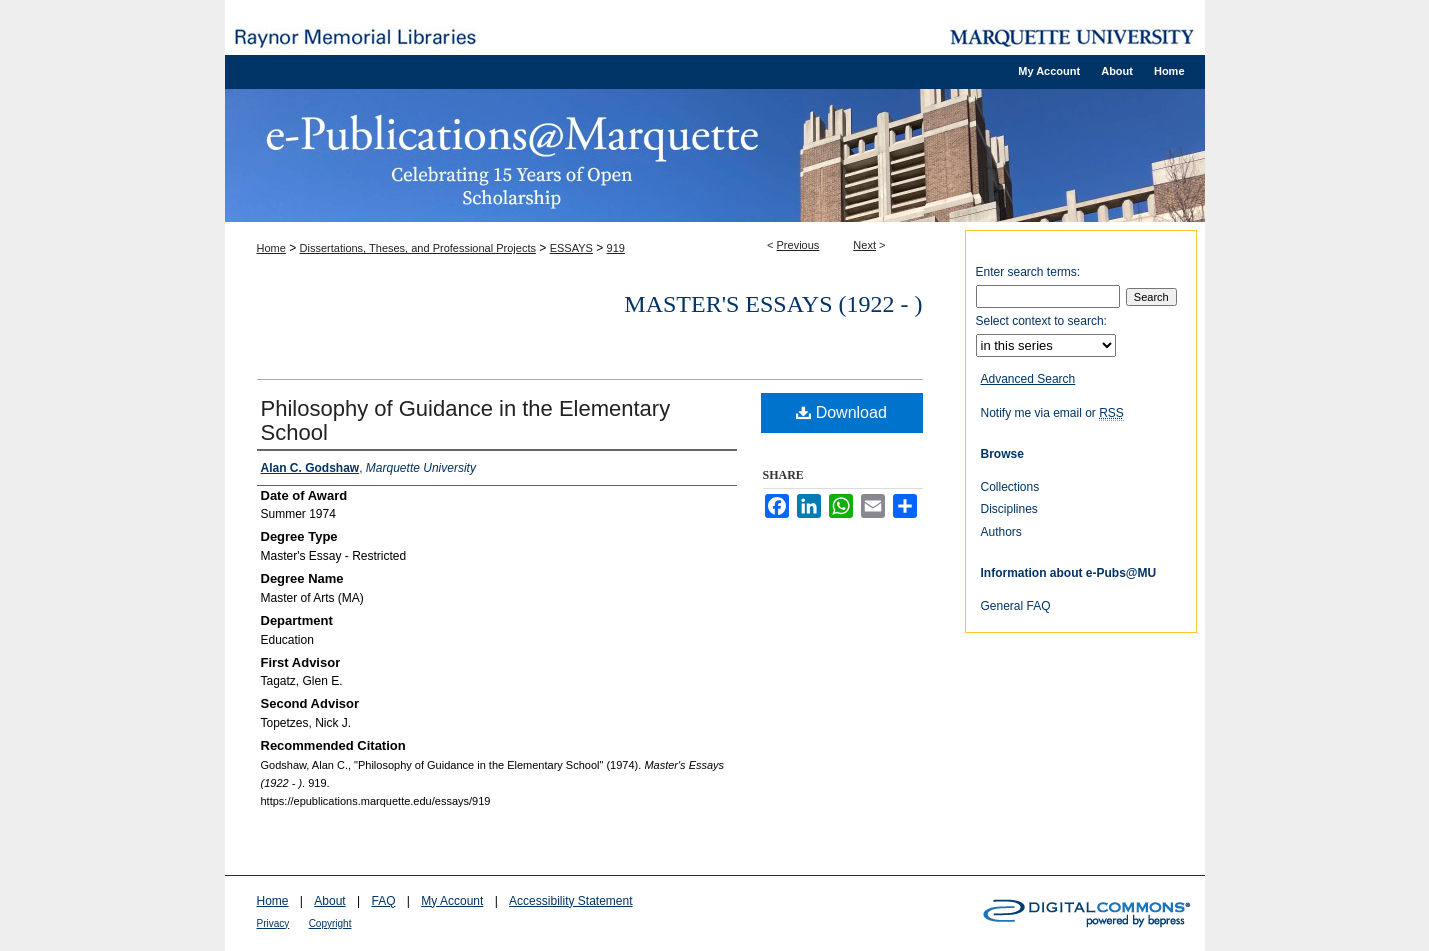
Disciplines (1009, 509)
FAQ (383, 901)
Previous (798, 245)
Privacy (273, 923)
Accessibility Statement (570, 901)
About (329, 901)
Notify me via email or (1052, 413)
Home (271, 248)
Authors (1001, 532)
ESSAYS (571, 248)
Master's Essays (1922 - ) (773, 304)
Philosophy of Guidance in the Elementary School (466, 420)
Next (864, 245)
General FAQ (1016, 606)
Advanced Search (1028, 379)
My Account (452, 901)
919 (616, 248)
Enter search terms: (1028, 272)
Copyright (330, 923)
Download (841, 412)
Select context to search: (1041, 321)
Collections (1010, 487)
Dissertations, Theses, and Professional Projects (418, 248)
